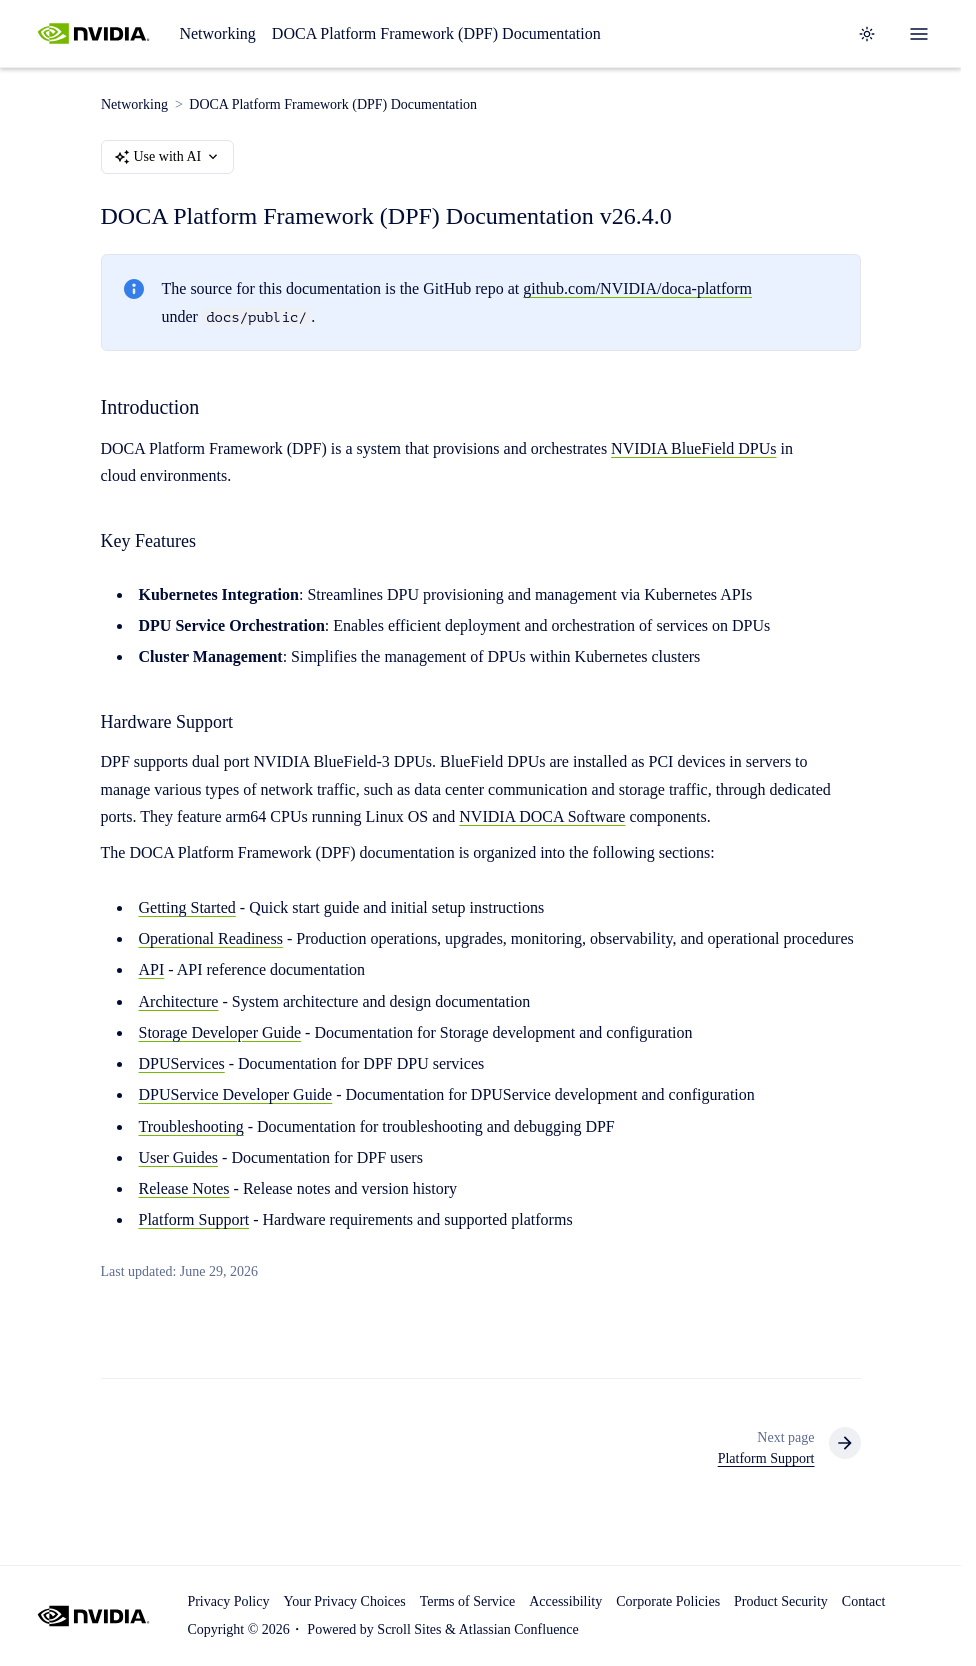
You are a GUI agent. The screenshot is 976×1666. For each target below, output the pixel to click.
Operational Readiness (211, 938)
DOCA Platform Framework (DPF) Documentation (436, 33)
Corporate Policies (668, 1601)
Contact (864, 1601)
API (152, 970)
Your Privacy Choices (344, 1601)
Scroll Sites (409, 1629)
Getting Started (187, 907)
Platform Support (194, 1220)
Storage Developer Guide (220, 1032)
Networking (217, 33)
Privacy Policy (228, 1601)
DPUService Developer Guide (236, 1095)
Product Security (781, 1601)
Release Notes (184, 1188)
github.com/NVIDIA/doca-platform (637, 289)
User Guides (179, 1157)
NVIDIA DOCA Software (542, 816)
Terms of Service (467, 1601)
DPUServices (182, 1063)
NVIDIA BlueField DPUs (693, 448)
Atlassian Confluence (519, 1629)
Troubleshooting (191, 1126)
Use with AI (168, 157)
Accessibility (565, 1601)
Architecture (179, 1001)
